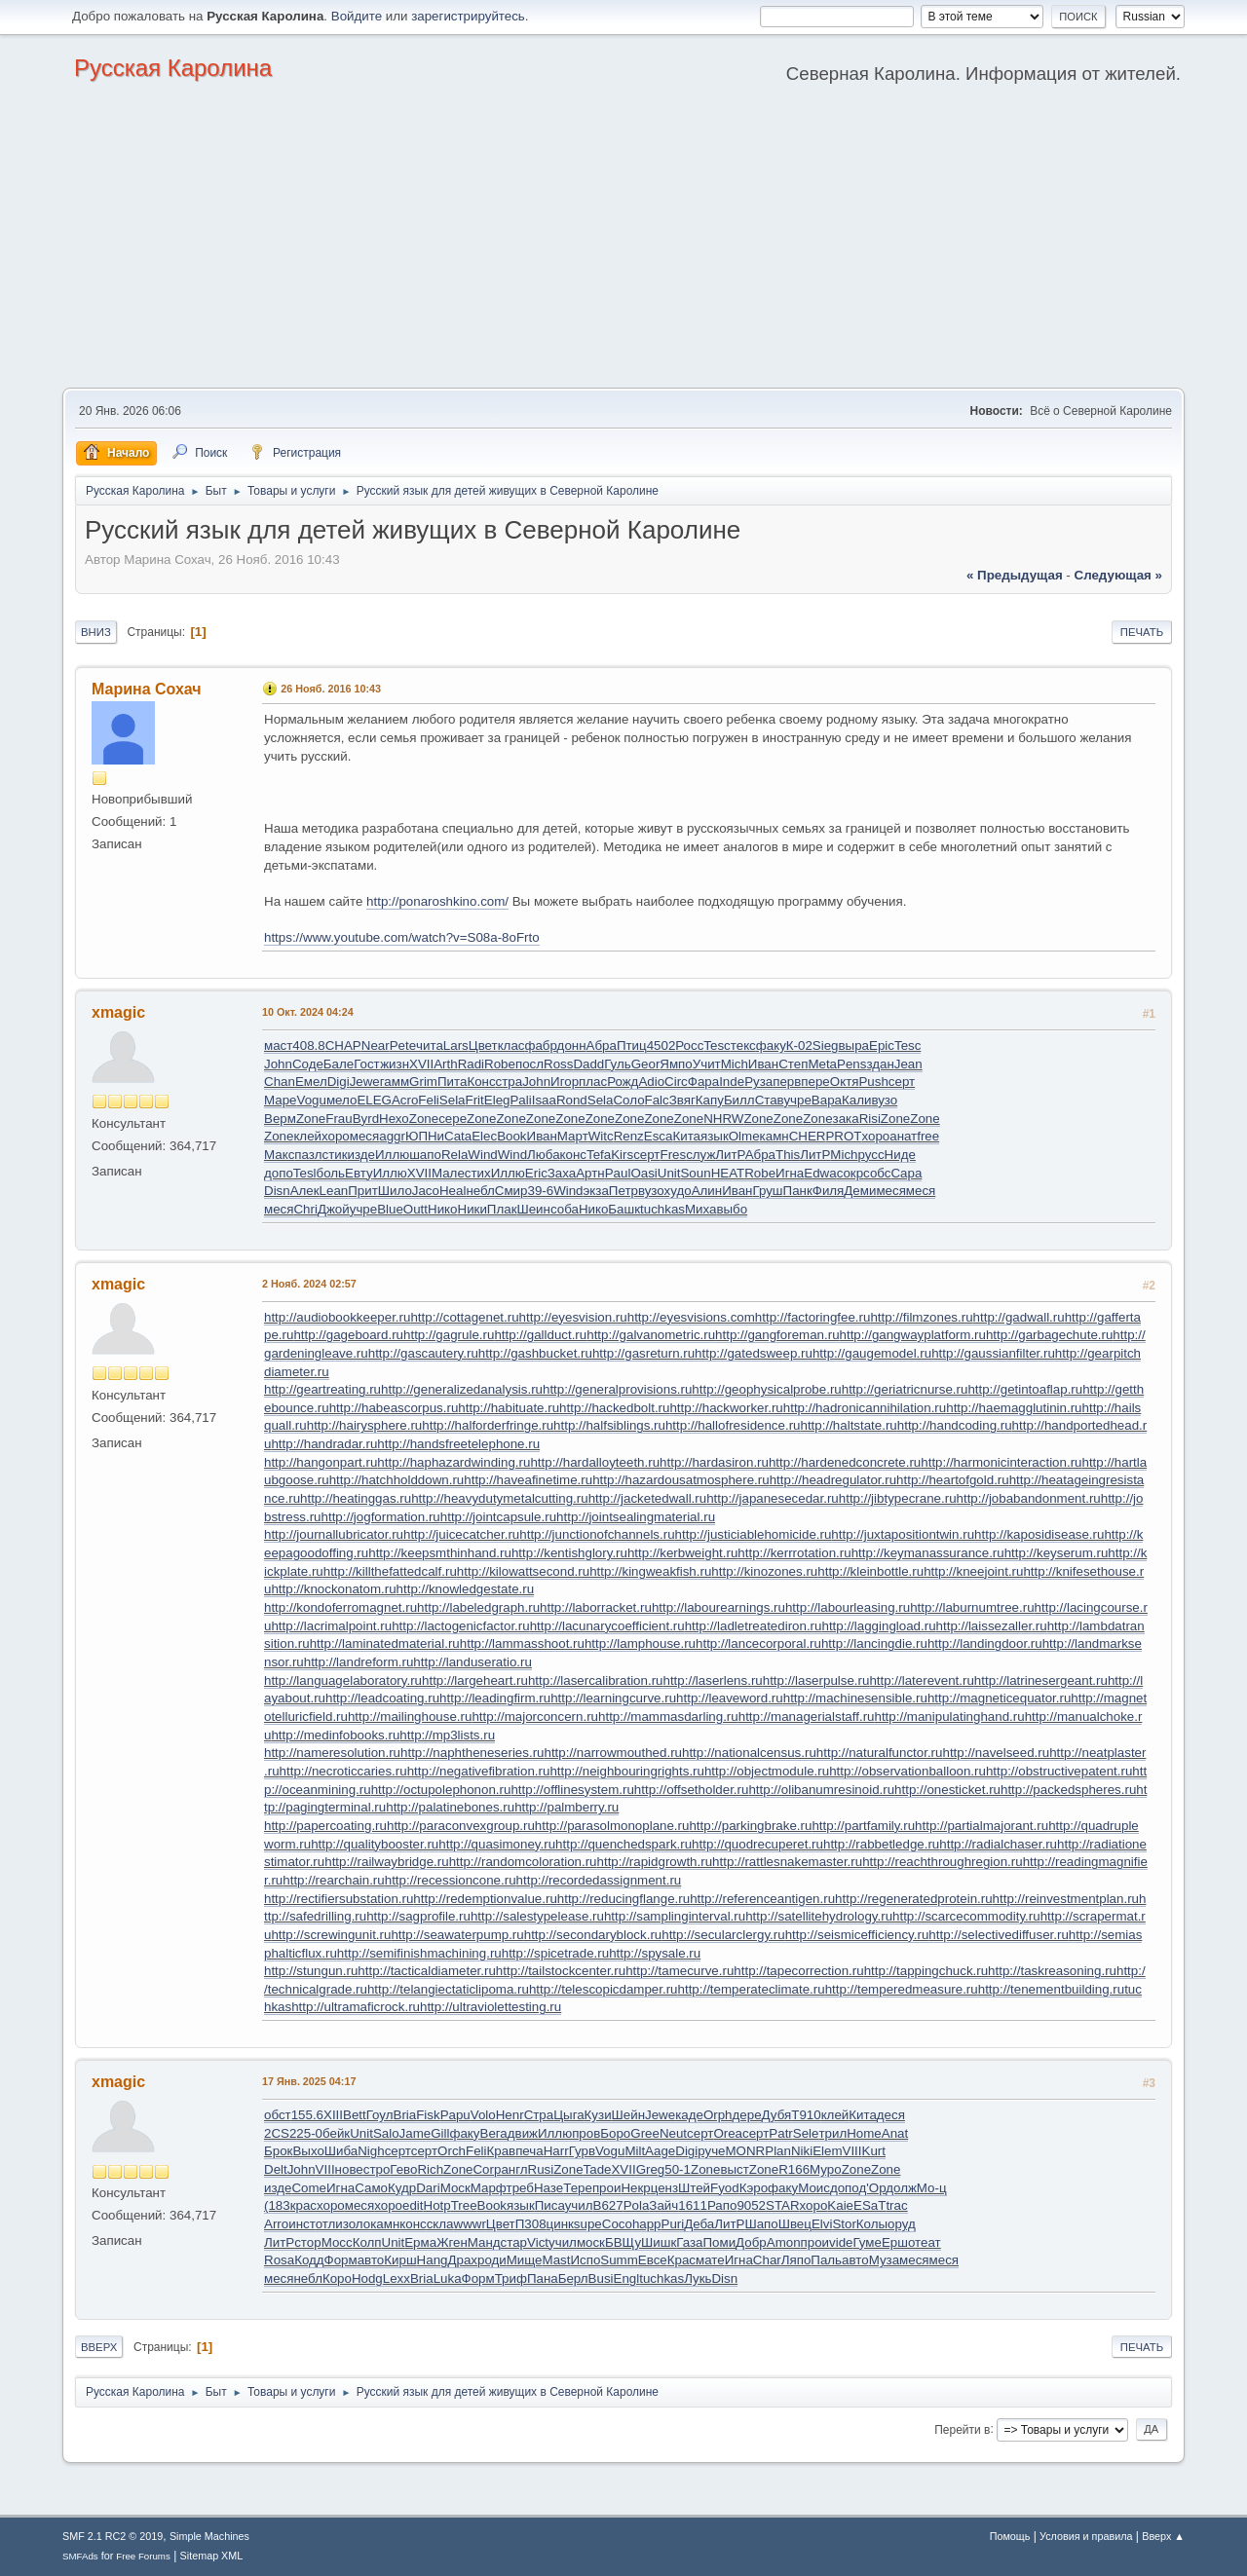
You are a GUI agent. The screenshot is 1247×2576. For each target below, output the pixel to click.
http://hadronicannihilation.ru (864, 1407)
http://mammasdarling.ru (668, 1716)
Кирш (400, 2260)
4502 (661, 1045)
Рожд (622, 1081)
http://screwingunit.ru (331, 1934)
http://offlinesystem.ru (571, 1789)
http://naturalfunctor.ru (879, 1752)
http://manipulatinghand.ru (950, 1716)
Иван (763, 1064)
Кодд (308, 2260)
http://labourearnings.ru (718, 1607)
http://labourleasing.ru (847, 1607)
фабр (540, 1045)
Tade (598, 2169)
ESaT (869, 2205)
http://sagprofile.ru (418, 1916)
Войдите (356, 16)
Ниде (900, 1154)
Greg (650, 2169)
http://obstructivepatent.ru (1059, 1771)
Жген (452, 2242)
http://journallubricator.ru (333, 1534)
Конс (481, 1081)
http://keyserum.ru (1056, 1553)
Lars (456, 1045)
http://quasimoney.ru (496, 1844)
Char (767, 2260)
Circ (676, 1081)
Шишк (658, 2242)
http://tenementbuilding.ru (1051, 1989)
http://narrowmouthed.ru (613, 1752)
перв (787, 1081)
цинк (560, 2224)
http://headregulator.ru (833, 1480)
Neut (673, 2133)
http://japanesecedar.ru (772, 1498)
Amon (784, 2242)
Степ (793, 1064)
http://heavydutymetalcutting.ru (499, 1498)
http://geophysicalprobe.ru (766, 1389)
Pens (851, 1064)
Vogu (311, 1100)
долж (901, 2188)
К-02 (799, 1045)
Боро (615, 2133)
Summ (619, 2260)
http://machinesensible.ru (855, 1698)
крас (303, 2205)
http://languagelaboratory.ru (343, 1680)
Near (375, 1045)
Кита (686, 1136)
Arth (445, 1064)
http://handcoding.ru (954, 1425)
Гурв (582, 2151)
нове (349, 2169)
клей (307, 1136)
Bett (354, 2115)
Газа (689, 2242)
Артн (590, 1173)
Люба (543, 1154)
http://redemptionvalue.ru (484, 1898)
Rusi (541, 2169)
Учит (707, 1064)
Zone (310, 1118)
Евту (359, 1173)
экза (596, 1190)
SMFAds (80, 2556)
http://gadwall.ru (1019, 1317)
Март (572, 1136)
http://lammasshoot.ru (522, 1643)
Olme (744, 1136)
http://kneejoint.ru (973, 1571)
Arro (276, 2224)
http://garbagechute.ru (1049, 1334)
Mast (557, 2260)
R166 (794, 2169)
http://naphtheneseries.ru (472, 1752)
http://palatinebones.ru (450, 1807)
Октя (844, 1081)
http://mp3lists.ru (447, 1735)
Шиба (341, 2151)
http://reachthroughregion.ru (942, 1861)
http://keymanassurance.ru (927, 1553)
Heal (452, 1190)
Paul (618, 1173)
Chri (305, 1209)
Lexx (396, 2278)
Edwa (820, 1173)
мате (710, 2260)
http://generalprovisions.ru (617, 1389)
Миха (700, 1209)
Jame (415, 2133)
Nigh (371, 2151)
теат (928, 2242)
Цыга (568, 2115)
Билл (739, 1100)
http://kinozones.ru (764, 1571)
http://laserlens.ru (713, 1680)
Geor (646, 1064)
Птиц (632, 1045)
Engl (627, 2278)
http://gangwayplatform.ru (913, 1334)
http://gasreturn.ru (643, 1353)
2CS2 (280, 2133)
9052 (751, 2205)
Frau (338, 1118)
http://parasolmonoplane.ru (612, 1825)
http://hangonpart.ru (320, 1462)
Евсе (652, 2260)
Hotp (437, 2205)
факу (771, 1045)
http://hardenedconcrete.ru (845, 1462)
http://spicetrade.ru (555, 1953)
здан (879, 1064)
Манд (484, 2242)
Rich (430, 2169)
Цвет (483, 1045)
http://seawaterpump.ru (457, 1934)
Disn (277, 1190)
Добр (751, 2242)
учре (797, 1100)
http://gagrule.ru (448, 1334)
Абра (601, 1045)
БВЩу (623, 2242)
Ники (472, 1209)
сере (452, 1118)
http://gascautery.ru (423, 1353)
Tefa (598, 1154)
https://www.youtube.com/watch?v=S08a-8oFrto (402, 937)
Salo (386, 2133)
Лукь (697, 2278)
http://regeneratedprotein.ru (914, 1898)
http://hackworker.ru (725, 1407)
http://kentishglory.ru (569, 1553)
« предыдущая (1014, 575)
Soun (695, 1173)
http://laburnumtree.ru (972, 1607)
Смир (511, 1190)
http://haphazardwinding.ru (453, 1462)
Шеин (532, 1209)
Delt (275, 2169)
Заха (562, 1173)
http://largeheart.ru (475, 1680)
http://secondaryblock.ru (593, 1934)
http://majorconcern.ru (535, 1716)
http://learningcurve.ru (613, 1698)
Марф (489, 2188)
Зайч (663, 2205)
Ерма (420, 2242)
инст (301, 2224)
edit (413, 2205)
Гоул (380, 2115)
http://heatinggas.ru (355, 1498)
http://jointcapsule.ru (498, 1517)
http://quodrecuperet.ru (757, 1844)
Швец (795, 2224)
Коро (337, 2278)
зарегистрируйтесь (468, 16)
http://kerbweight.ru (682, 1553)
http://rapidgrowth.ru (655, 1861)
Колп (367, 2242)
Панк (797, 1190)
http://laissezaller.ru (991, 1626)
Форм (341, 2260)
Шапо (760, 2224)
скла (440, 2224)
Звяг (682, 1100)
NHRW (723, 1118)
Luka (448, 2278)
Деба (699, 2224)
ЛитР (729, 1154)
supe (588, 2224)
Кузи (598, 2115)
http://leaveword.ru (729, 1698)
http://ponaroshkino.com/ (437, 901)
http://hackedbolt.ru (614, 1407)
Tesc (716, 1045)
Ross (558, 1064)
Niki (801, 2151)
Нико (442, 1209)
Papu (455, 2115)
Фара (703, 1081)
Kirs (622, 1154)
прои (607, 2188)
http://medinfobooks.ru (335, 1735)
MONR (746, 2151)
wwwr (470, 2224)
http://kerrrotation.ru (793, 1553)
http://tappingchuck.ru (926, 1970)
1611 (692, 2205)
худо (678, 1190)
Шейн (628, 2115)
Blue (390, 1209)
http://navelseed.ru (995, 1752)
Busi (601, 2278)
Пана (542, 2278)
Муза (884, 2260)
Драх (462, 2260)
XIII (333, 2115)
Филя (828, 1190)
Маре (280, 1100)
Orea (727, 2133)
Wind (482, 1154)
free (928, 1136)
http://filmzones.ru (921, 1317)
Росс (689, 1045)
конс (573, 1154)
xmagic (118, 1012)
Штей (694, 2188)
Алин (707, 1190)
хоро (335, 1136)
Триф (511, 2278)
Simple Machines (209, 2536)
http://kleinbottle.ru (870, 1571)
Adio (651, 1081)
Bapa (827, 1100)
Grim (423, 1081)
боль (331, 1173)
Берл (573, 2278)
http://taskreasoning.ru (1052, 1970)
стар (514, 2242)
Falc (657, 1100)
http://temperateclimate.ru (751, 1989)
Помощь (1010, 2536)
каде (689, 2115)
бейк (336, 2133)
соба (564, 1209)
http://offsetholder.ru (691, 1789)
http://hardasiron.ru (714, 1462)
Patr (780, 2133)
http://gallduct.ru (540, 1334)
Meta (822, 1064)
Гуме (867, 2242)
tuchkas (662, 1209)
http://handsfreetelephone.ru (458, 1444)
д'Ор (872, 2188)
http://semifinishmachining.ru (419, 1953)
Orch (451, 2151)
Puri (673, 2224)
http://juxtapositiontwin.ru (902, 1534)
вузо (884, 1100)
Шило (395, 1190)
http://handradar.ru (324, 1444)
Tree (464, 2205)
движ (523, 2133)
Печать (1141, 632)
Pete (403, 1045)
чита (429, 1045)
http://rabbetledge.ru (881, 1844)
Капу (710, 1100)
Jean (908, 1064)
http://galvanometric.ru (650, 1334)
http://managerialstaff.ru (806, 1716)
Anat (895, 2133)
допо (278, 1173)
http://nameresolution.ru (332, 1752)
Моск (455, 2188)
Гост (367, 1064)
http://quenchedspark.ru (623, 1844)
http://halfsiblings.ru (609, 1425)
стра (509, 1081)
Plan (778, 2151)
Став (769, 1100)
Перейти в (962, 2429)
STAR (783, 2205)
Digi (338, 1081)
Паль (826, 2260)
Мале (448, 1173)
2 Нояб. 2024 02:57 (309, 1283)
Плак (502, 1209)
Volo (483, 2115)
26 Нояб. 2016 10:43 (331, 688)
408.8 (308, 1045)
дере (747, 2115)
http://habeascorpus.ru (394, 1407)
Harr (556, 2151)
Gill (440, 2133)
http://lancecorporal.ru (758, 1643)
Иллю (392, 1154)
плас (593, 1081)
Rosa (279, 2260)
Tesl (305, 1173)
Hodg (367, 2278)
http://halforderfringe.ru (487, 1425)
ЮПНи (424, 1136)
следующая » (1118, 575)
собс (876, 1173)
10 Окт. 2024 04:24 (308, 1012)
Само (371, 2188)
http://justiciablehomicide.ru (753, 1534)
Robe (499, 1064)
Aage (660, 2151)
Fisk (427, 2115)
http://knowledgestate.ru (466, 1589)
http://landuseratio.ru (472, 1662)
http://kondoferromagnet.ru (340, 1607)
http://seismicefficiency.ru (857, 1934)
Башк (624, 1209)
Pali (520, 1100)
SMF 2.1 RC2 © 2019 (112, 2536)
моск (591, 2242)
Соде (307, 1064)
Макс (279, 1154)
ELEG (374, 1100)
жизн (394, 1064)
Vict (537, 2242)
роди (492, 2260)
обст (277, 2115)
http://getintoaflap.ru (1024, 1389)
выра (854, 1045)
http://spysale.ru (654, 1953)
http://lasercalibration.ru (595, 1680)
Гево (403, 2169)
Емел (311, 1081)
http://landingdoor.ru (984, 1643)
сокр (850, 1173)
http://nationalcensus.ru (749, 1752)
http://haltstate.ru (849, 1425)
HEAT (728, 1173)
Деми (860, 1190)
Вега (494, 2133)
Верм (280, 1118)
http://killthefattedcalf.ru (390, 1571)
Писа (550, 2205)
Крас (681, 2260)
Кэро (753, 2188)
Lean (334, 1190)
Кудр (402, 2188)
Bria (405, 2115)
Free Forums (143, 2556)
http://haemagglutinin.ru (1013, 1407)
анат (903, 1136)
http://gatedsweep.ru (753, 1353)
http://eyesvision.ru (573, 1317)
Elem (827, 2151)
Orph (718, 2115)
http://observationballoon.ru (907, 1771)
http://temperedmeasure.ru (901, 1989)
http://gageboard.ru (348, 1334)
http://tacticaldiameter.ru (427, 1970)
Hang (432, 2260)
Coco (617, 2224)
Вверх (99, 2347)
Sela (452, 1100)
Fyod (724, 2188)
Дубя (777, 2115)
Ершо (898, 2242)
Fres (673, 1154)
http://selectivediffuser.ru (998, 1934)
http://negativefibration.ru (478, 1771)
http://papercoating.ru (325, 1825)
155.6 (307, 2115)
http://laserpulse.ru (816, 1680)
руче (711, 2151)
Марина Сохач (147, 689)
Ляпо (796, 2260)
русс (871, 1154)
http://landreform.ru (359, 1662)
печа (529, 2151)
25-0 (309, 2133)
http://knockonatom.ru (333, 1589)
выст (734, 2169)
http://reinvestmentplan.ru (1066, 1898)
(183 (277, 2205)
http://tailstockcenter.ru (560, 1970)
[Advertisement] (623, 241)
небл (480, 1190)
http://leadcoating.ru (382, 1698)
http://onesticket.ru (947, 1789)
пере (815, 1081)
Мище (525, 2260)
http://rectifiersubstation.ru (338, 1898)
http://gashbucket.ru (535, 1353)
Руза (758, 1081)
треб (520, 2188)
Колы (872, 2224)
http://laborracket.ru (596, 1607)
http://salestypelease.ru (537, 1916)
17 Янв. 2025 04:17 (309, 2081)
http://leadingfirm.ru (494, 1698)
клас (511, 1045)
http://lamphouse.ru (640, 1643)
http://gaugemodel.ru (871, 1353)
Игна (789, 1173)
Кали (856, 1100)
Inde (731, 1081)
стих (478, 1173)
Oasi (643, 1173)
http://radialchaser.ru (998, 1844)
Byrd (366, 1118)
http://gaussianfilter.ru (993, 1353)
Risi (870, 1118)
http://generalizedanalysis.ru (462, 1389)
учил (579, 2205)
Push (873, 1081)
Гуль (617, 1064)
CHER (807, 1136)
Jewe (365, 1081)
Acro (405, 1100)
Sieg (825, 1045)
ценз (664, 2188)
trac (896, 2205)
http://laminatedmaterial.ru (385, 1643)
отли (329, 2224)
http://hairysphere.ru (365, 1425)
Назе (548, 2188)
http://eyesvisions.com (691, 1317)
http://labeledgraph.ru (478, 1607)
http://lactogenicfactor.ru (461, 1626)
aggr (392, 1136)
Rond (571, 1100)
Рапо (722, 2205)
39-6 (540, 1190)
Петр (623, 1190)
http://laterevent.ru (921, 1680)
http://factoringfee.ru (813, 1317)
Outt (415, 1209)
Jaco (425, 1190)
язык (714, 1136)
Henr (510, 2115)
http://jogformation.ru (380, 1517)
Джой (334, 1209)
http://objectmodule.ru (766, 1771)
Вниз (96, 632)
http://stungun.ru (311, 1970)
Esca (658, 1136)
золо (356, 2224)
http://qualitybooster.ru (374, 1844)
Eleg (497, 1100)
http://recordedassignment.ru (599, 1880)
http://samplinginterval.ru (674, 1916)
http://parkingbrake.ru (750, 1825)
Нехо (394, 1118)
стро (377, 2169)
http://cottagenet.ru (464, 1317)
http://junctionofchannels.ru (596, 1534)
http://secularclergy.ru (722, 1934)
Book (511, 1136)
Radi (471, 1064)
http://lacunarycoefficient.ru (607, 1626)
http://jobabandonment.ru (1029, 1498)
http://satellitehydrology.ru (818, 1916)
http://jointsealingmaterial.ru (635, 1517)
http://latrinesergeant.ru (1041, 1680)
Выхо (307, 2151)
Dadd (588, 1064)
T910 (805, 2115)
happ (646, 2224)
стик (335, 1154)
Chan (279, 1081)
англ (514, 2169)
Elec (484, 1136)
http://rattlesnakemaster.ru (787, 1861)
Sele (806, 2133)
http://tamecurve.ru (679, 1970)
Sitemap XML (212, 2555)
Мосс (337, 2242)
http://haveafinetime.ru (528, 1480)
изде (361, 1154)
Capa (906, 1173)
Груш (767, 1190)
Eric (536, 1173)
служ (700, 1154)
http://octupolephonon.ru (441, 1789)
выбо (731, 1209)
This (787, 1154)
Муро (826, 2169)
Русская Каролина (173, 68)
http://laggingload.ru (878, 1626)
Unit (669, 1173)
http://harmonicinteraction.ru (1001, 1462)
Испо (585, 2260)
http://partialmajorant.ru (981, 1825)
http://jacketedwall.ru (647, 1498)
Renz (629, 1136)
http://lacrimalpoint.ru (331, 1626)
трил (832, 2133)
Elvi (822, 2224)
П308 (531, 2224)
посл (529, 1064)
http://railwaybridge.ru (386, 1861)
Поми (720, 2242)
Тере (577, 2188)
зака (846, 1118)
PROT (843, 1136)
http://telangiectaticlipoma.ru (448, 1989)
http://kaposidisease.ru (1039, 1534)
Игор (564, 1081)
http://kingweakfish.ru (650, 1571)
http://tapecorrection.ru (798, 1970)
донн (571, 1045)
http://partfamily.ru (863, 1825)
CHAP (343, 1045)
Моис (814, 2188)
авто (371, 2260)
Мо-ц (932, 2188)
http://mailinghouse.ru (410, 1716)
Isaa (544, 1100)
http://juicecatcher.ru (461, 1534)
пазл (307, 1154)
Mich (734, 1064)
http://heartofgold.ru (952, 1480)
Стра (539, 2115)
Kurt (874, 2151)
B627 (608, 2205)
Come (308, 2188)
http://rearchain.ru (333, 1880)
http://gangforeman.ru (777, 1334)
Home (864, 2133)
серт (901, 1081)
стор (307, 2242)
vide (840, 2242)
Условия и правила (1085, 2536)
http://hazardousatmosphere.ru (681, 1480)
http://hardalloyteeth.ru (595, 1462)
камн (774, 1136)
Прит (363, 1190)
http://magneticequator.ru (999, 1698)
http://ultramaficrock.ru (355, 2006)
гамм (394, 1081)
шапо (425, 1154)
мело (341, 1100)
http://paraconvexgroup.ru (461, 1825)
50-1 (677, 2169)
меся (364, 1136)
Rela (454, 1154)
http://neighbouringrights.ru (626, 1771)
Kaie (840, 2205)
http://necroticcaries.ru (343, 1771)
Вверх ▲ (1163, 2536)
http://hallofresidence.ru (733, 1425)
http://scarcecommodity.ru (966, 1916)
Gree (645, 2133)
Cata (458, 1136)
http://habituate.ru (508, 1407)
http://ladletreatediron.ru (753, 1626)
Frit (475, 1100)
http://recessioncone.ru (450, 1880)
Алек (305, 1190)
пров (586, 2133)
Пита (452, 1081)
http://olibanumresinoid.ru (821, 1789)
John (278, 1064)
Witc (601, 1136)
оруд (902, 2224)
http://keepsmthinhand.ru (439, 1553)
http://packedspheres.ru (1068, 1789)
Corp (486, 2169)
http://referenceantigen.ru (762, 1898)
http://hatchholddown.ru (397, 1480)
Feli (428, 1100)
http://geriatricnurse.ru (905, 1389)
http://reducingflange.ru (623, 1898)
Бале (338, 1064)
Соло (628, 1100)
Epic (881, 1045)
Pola (637, 2205)
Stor (843, 2224)
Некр (635, 2188)
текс (743, 1045)
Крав (500, 2151)
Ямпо (676, 1064)
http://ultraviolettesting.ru (490, 2006)
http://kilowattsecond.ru (523, 1571)
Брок (278, 2151)
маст (278, 1045)
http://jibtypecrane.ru (898, 1498)
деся (891, 2115)
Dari (427, 2188)
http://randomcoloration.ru (523, 1861)
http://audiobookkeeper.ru (337, 1317)
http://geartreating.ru (322, 1389)
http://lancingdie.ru (874, 1643)
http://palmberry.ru (566, 1807)
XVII (421, 1064)
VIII (852, 2151)
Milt (634, 2151)
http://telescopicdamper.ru (603, 1989)
